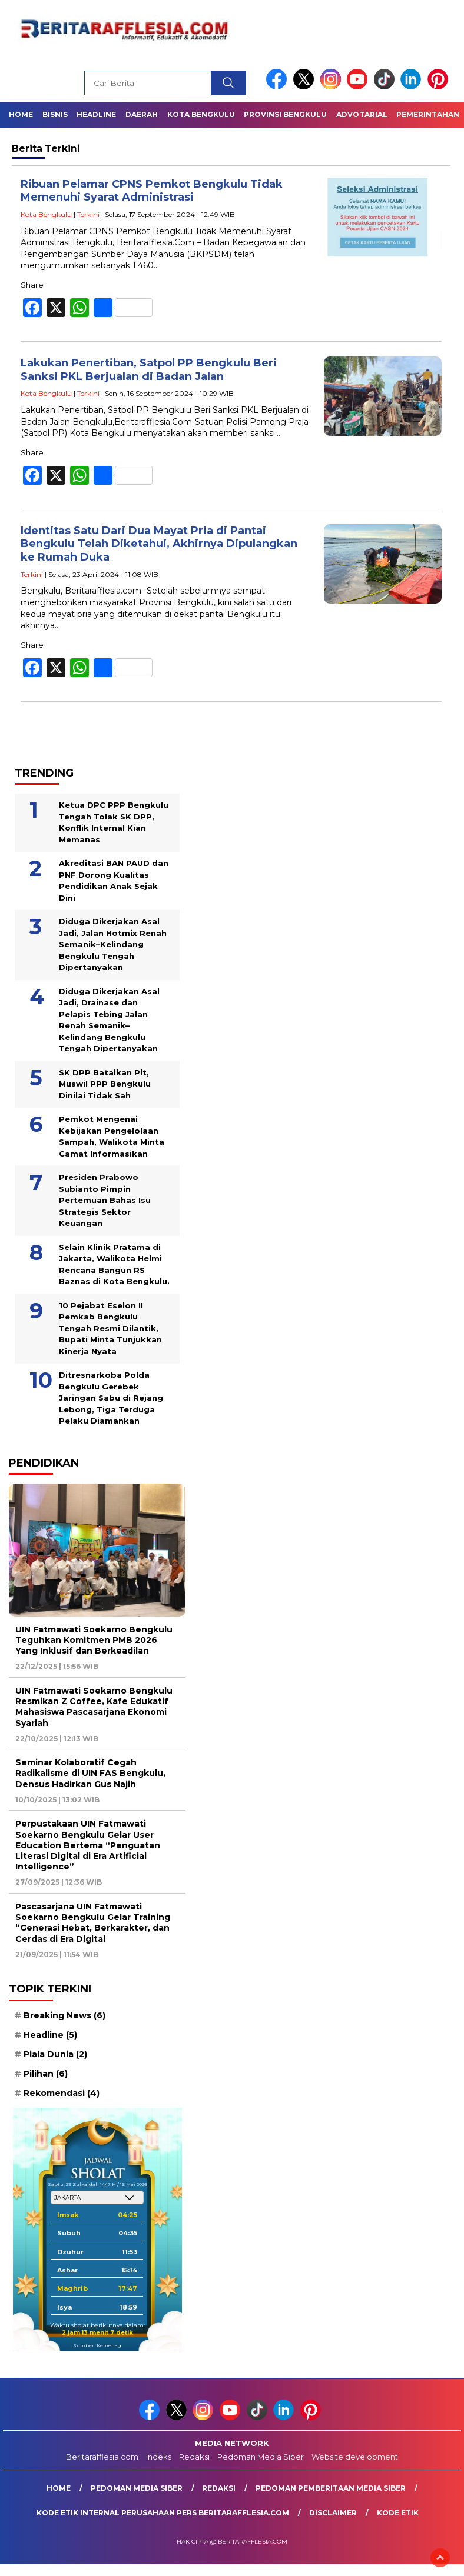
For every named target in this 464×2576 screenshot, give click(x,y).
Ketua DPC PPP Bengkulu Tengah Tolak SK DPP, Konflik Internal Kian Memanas (113, 822)
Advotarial (361, 114)
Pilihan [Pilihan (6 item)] (46, 2073)
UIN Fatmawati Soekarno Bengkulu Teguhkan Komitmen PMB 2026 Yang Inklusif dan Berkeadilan (94, 1640)
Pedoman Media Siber (260, 2456)
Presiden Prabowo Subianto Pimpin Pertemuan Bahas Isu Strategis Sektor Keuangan (105, 1200)
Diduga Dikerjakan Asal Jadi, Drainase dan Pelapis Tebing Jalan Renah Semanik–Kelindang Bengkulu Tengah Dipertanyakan (109, 1020)
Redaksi (194, 2456)
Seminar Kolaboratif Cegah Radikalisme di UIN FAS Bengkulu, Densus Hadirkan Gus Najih (90, 1773)
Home (21, 114)
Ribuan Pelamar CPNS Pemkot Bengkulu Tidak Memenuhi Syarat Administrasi (152, 191)
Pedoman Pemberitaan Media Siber (331, 2488)
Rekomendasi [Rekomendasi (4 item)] (62, 2093)
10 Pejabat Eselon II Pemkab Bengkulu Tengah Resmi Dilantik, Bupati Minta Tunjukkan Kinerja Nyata (110, 1328)
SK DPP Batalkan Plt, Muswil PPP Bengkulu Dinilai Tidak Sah (105, 1084)
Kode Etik (398, 2512)
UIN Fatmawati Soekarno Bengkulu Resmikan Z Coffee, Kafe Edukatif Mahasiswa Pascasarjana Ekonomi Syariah (94, 1706)
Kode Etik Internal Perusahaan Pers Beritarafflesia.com (163, 2512)
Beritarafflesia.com (102, 2456)
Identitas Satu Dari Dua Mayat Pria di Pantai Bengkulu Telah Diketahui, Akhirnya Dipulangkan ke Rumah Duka (159, 544)
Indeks (158, 2456)
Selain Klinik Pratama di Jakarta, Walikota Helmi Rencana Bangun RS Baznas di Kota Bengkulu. (114, 1264)
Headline (96, 114)
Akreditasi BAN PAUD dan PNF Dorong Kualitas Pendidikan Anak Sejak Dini (113, 880)
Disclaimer (333, 2512)
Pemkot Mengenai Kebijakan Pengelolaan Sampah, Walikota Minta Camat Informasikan (111, 1136)
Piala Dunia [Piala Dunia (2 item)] (55, 2054)
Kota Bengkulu (201, 114)
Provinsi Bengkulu (285, 114)
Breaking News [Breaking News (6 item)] (64, 2015)
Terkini (88, 214)
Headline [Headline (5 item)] (50, 2035)
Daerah (141, 114)
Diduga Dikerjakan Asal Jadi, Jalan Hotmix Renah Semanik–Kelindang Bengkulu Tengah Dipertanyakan (113, 944)
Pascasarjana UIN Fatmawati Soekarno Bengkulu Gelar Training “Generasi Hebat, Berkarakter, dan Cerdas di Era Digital (92, 1922)
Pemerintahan (427, 114)
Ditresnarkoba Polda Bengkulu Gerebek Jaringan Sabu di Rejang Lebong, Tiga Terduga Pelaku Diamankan (111, 1397)
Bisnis (55, 114)
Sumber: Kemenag (97, 2345)
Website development (354, 2456)
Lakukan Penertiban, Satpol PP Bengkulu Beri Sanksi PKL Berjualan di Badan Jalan (149, 369)
